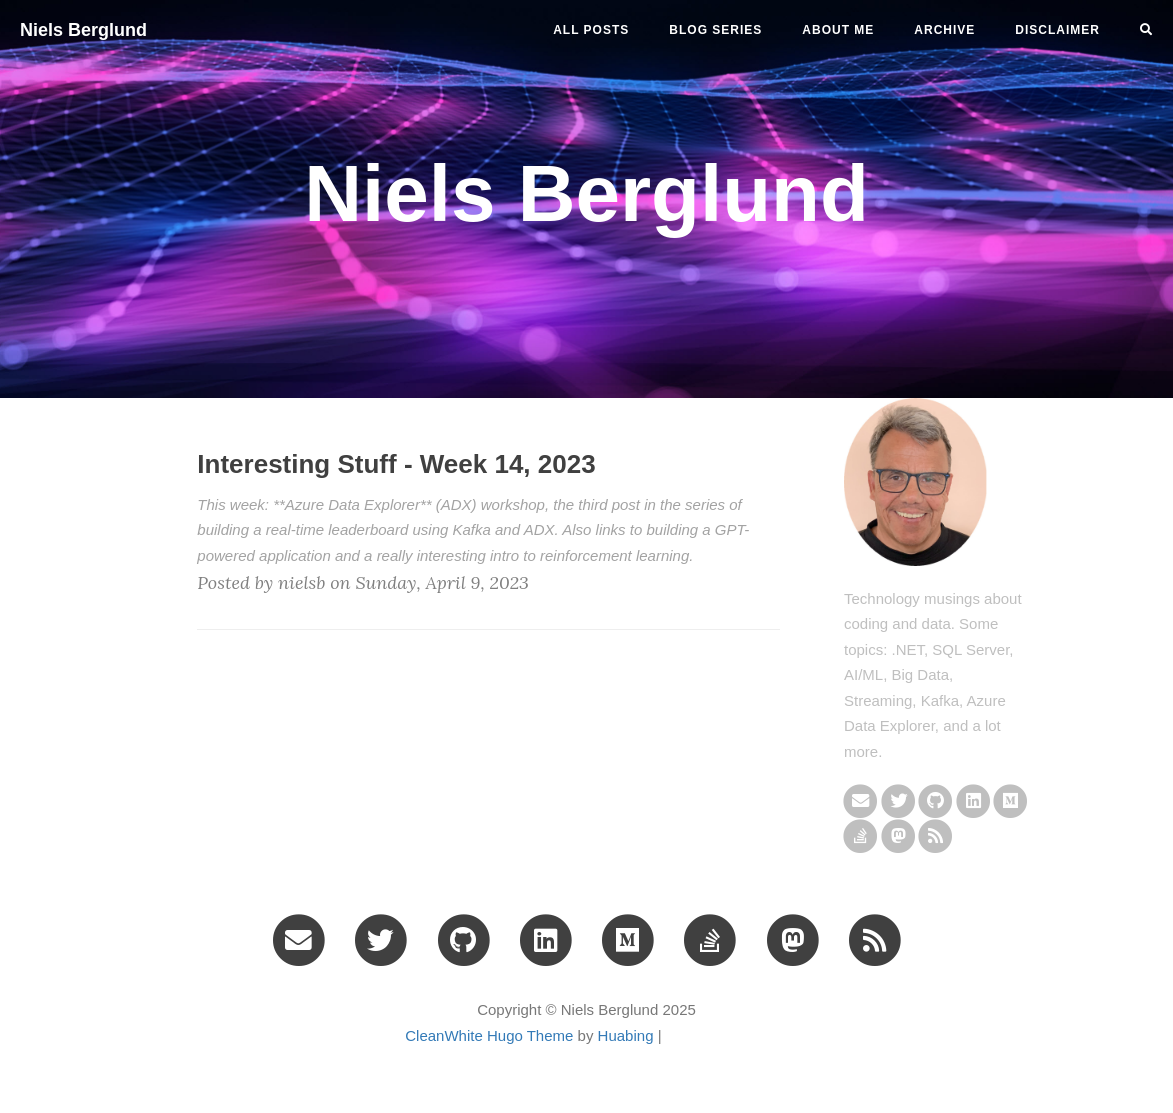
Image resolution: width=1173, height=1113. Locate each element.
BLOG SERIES (715, 30)
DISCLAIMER (1057, 30)
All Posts (591, 30)
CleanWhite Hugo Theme (489, 1035)
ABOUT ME (838, 30)
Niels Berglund (83, 30)
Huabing (626, 1035)
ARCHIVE (944, 30)
